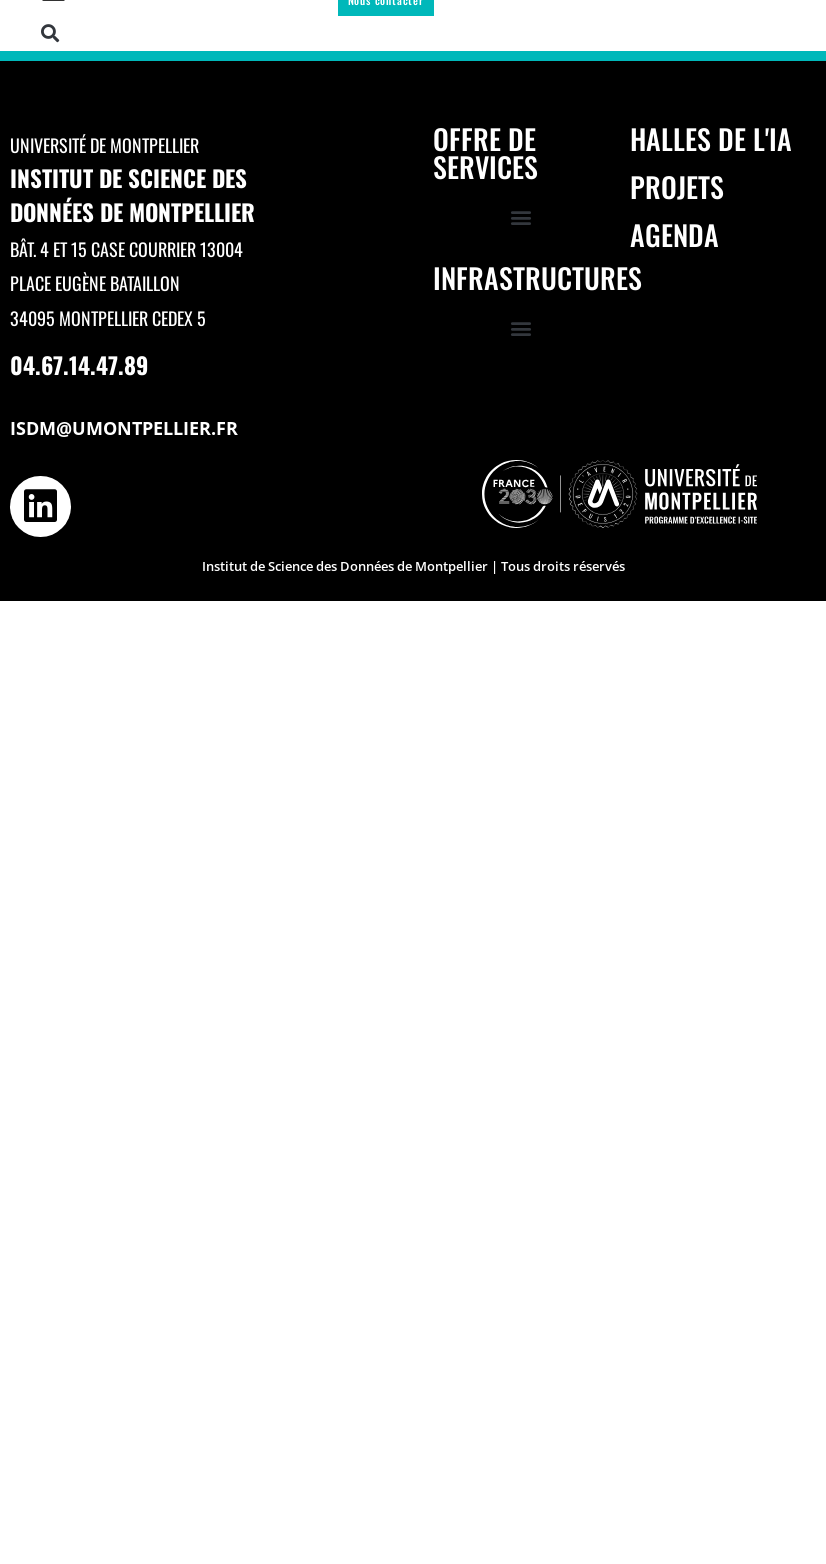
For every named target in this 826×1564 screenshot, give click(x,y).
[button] (49, 32)
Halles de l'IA (711, 138)
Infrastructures (537, 277)
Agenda (674, 234)
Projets (677, 186)
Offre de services (485, 152)
